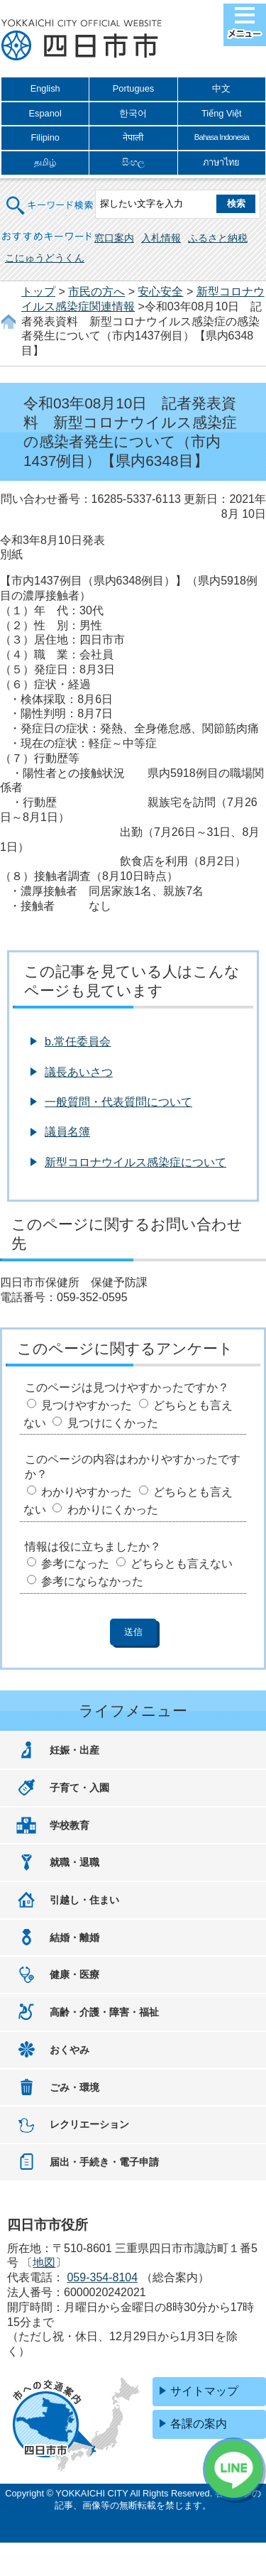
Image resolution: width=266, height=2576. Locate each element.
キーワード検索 (50, 196)
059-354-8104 (102, 2277)
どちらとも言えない (182, 1564)
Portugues (133, 88)
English (45, 88)
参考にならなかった (92, 1581)
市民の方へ (96, 292)
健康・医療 (74, 1974)
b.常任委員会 (78, 1042)
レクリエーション (89, 2124)
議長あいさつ (79, 1072)
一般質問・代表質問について (118, 1102)
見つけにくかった (112, 1423)
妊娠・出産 (74, 1750)
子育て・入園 (79, 1787)
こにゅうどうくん (44, 257)
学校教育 (69, 1825)
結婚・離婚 (74, 1937)
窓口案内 (114, 238)
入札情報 (161, 238)
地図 (44, 2262)
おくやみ (69, 2049)
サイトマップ (204, 2391)
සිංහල (133, 162)
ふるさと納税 (218, 238)
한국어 (133, 113)
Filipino (45, 137)
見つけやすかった (86, 1405)
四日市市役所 (81, 40)
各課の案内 (198, 2424)
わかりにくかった (112, 1510)
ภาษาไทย (221, 162)
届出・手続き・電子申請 (104, 2162)
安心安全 (160, 292)
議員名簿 (67, 1132)
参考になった (75, 1564)
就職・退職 (74, 1862)
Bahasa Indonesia (221, 137)
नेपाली (133, 137)
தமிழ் (45, 162)
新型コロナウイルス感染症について (135, 1162)
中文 (221, 88)
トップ (38, 292)
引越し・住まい (84, 1900)
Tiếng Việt (221, 113)
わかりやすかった (86, 1492)
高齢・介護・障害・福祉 (104, 2012)
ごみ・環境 (74, 2087)
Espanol (45, 113)
